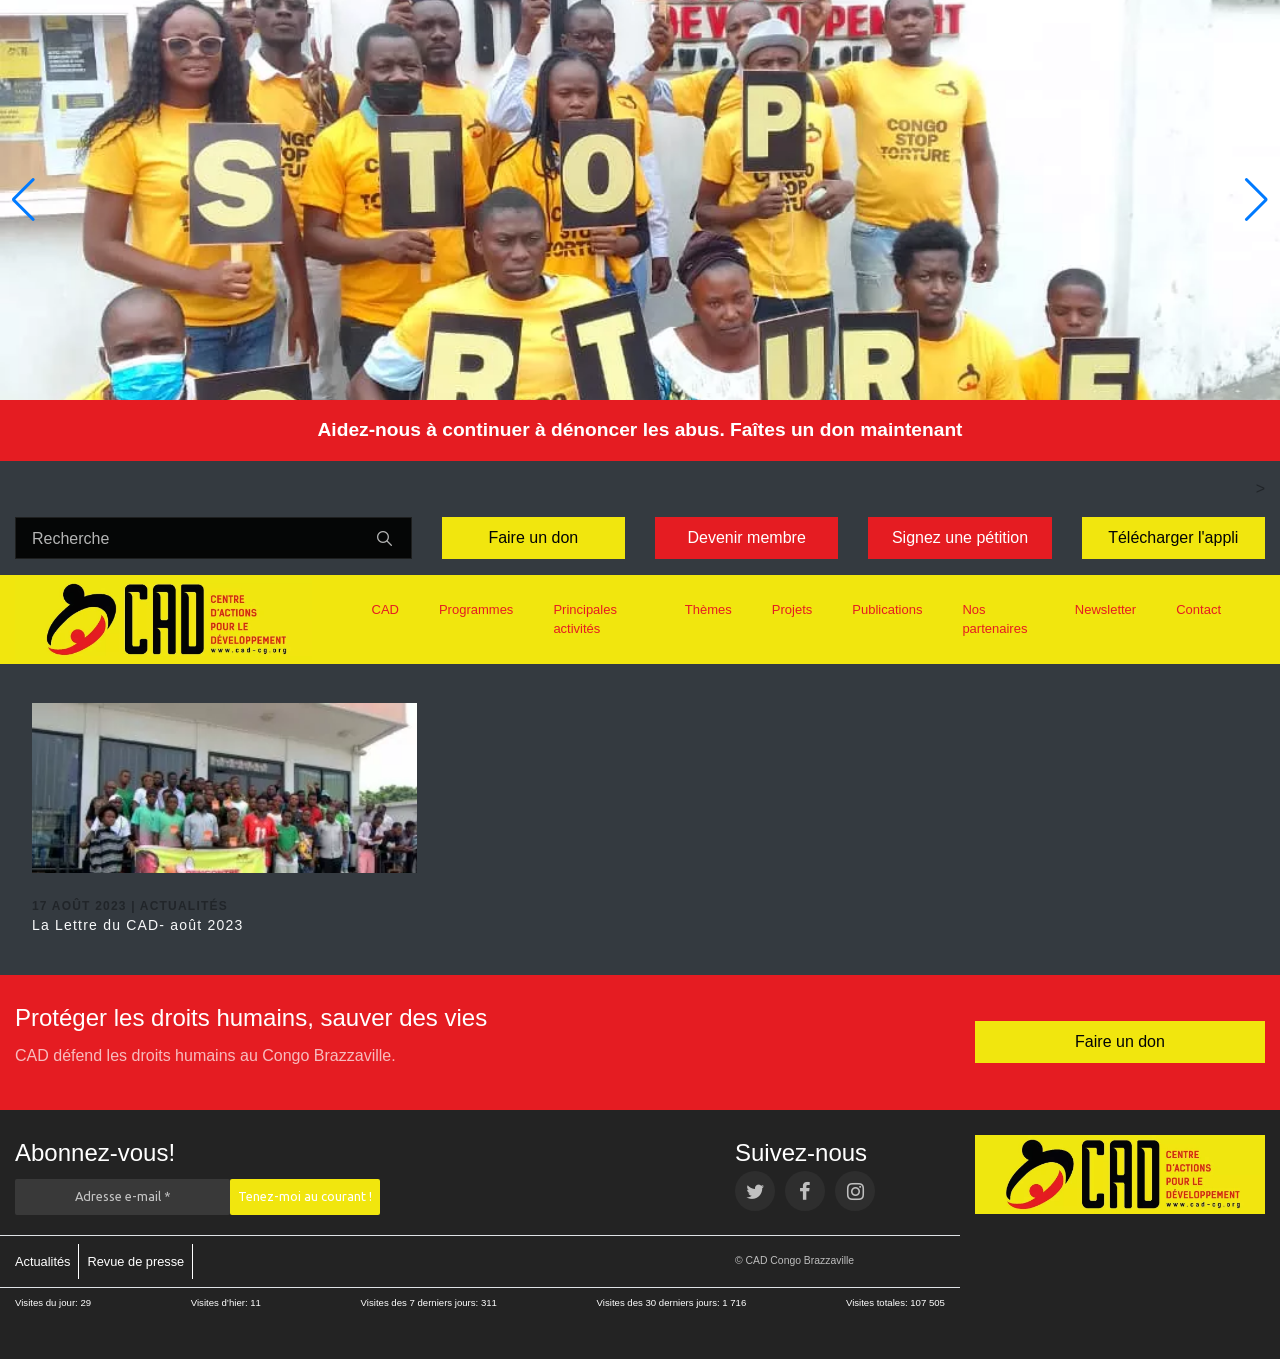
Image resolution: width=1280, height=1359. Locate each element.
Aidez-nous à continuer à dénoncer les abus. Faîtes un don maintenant (639, 429)
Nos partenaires (994, 619)
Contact (1198, 609)
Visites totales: (878, 1302)
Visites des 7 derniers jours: (421, 1302)
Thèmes (708, 609)
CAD (385, 609)
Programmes (476, 609)
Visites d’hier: (221, 1302)
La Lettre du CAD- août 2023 (137, 925)
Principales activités (585, 619)
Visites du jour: (47, 1302)
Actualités (42, 1261)
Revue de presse (135, 1261)
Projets (792, 609)
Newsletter (1105, 609)
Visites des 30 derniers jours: (660, 1302)
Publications (887, 609)
